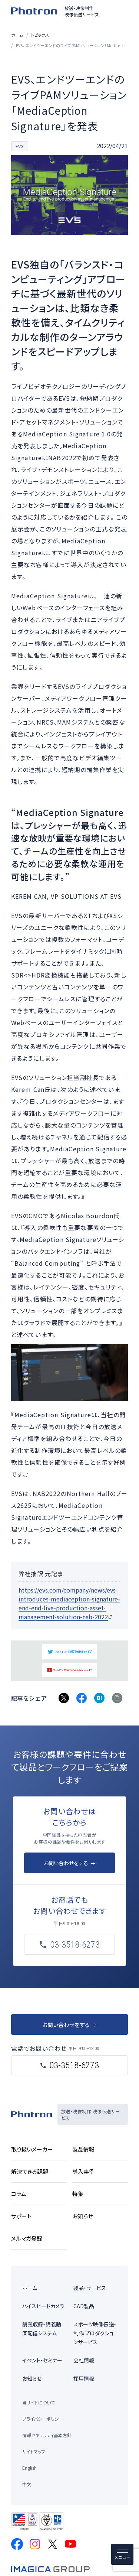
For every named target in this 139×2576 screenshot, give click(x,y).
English (29, 2468)
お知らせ (32, 2378)
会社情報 (83, 2360)
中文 (26, 2484)
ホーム (17, 35)
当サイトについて (38, 2402)
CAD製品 (83, 2306)
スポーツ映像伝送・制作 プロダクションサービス (94, 2333)
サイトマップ (33, 2451)
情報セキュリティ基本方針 (47, 2435)
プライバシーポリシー (42, 2419)
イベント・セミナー (42, 2360)
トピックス (40, 35)
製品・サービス (89, 2288)
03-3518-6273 (74, 2065)
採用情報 (83, 2378)
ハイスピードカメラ (43, 2306)
